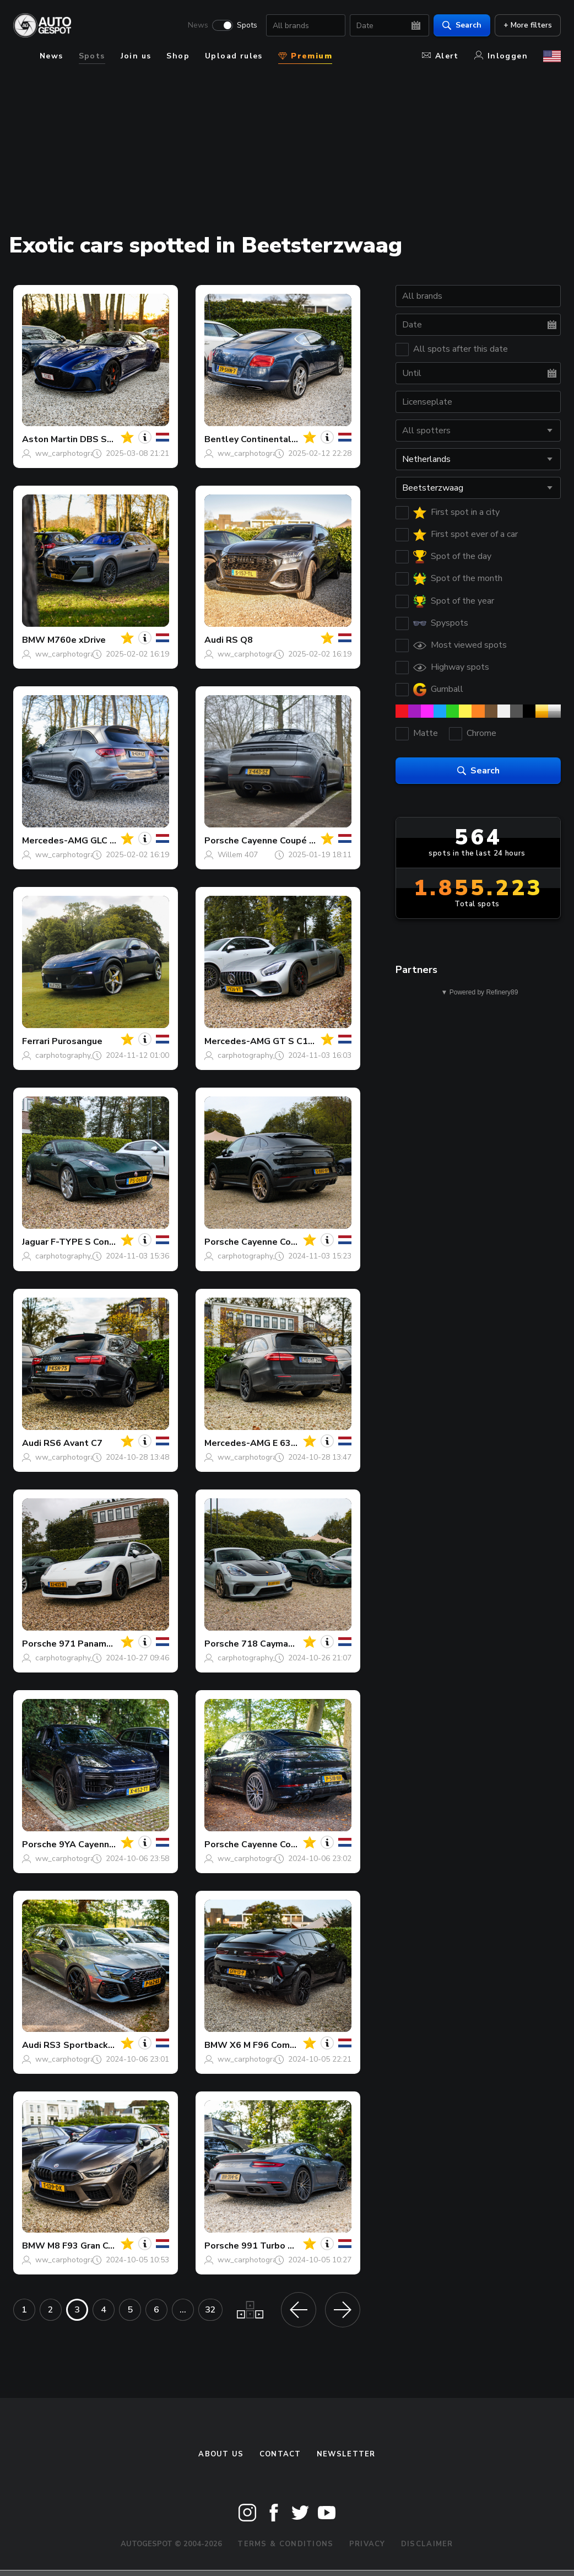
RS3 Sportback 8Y (82, 2045)
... (183, 2310)
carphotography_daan (73, 1055)
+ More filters (527, 25)
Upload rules (234, 56)
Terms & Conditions (285, 2544)
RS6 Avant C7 (73, 1443)
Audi (214, 640)
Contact (280, 2454)
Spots (247, 25)
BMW (33, 640)
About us (220, 2454)
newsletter (346, 2454)
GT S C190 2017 (308, 1041)
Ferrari (36, 1041)
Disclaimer (427, 2544)
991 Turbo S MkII (276, 2246)
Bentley (221, 439)
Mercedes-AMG (55, 841)
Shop (177, 56)
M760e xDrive (76, 640)
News (198, 25)
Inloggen (501, 56)
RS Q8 (239, 640)
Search (461, 25)
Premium (305, 56)
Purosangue (77, 1041)
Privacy (367, 2544)
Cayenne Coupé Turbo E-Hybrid (307, 841)
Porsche (221, 841)
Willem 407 (238, 854)
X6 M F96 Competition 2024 (289, 2045)
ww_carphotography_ (73, 453)
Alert (440, 56)
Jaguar (35, 1242)
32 (210, 2310)
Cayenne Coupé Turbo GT (295, 1242)
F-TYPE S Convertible (97, 1242)
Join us (136, 56)
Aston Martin (50, 439)
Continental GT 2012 (286, 439)
